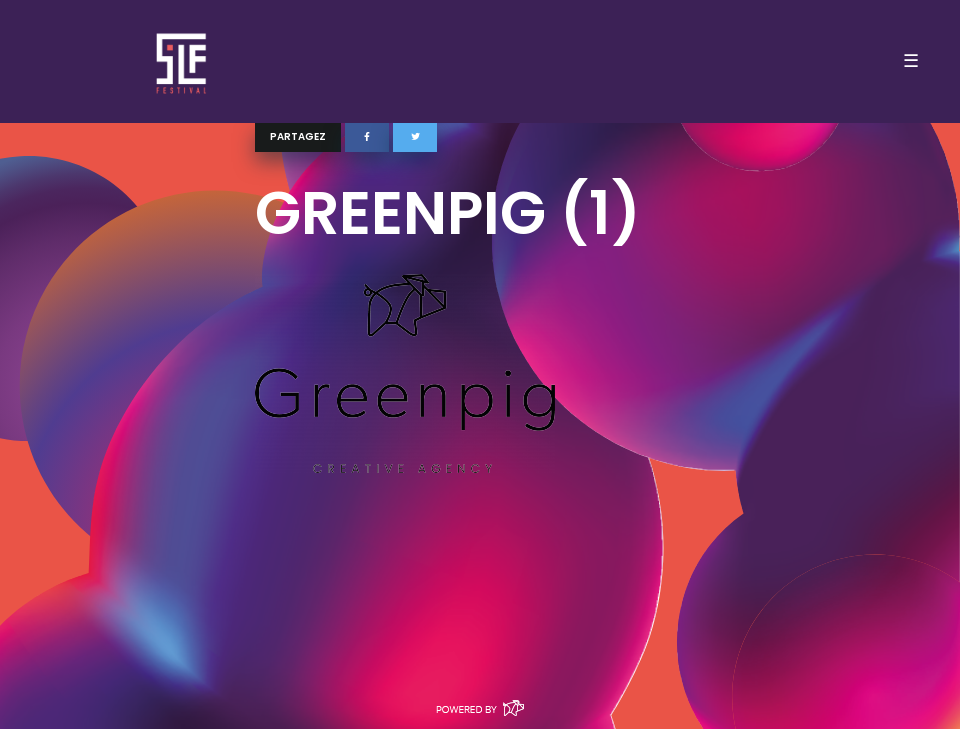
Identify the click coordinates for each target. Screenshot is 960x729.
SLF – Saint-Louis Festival (182, 61)
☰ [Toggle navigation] (911, 61)
